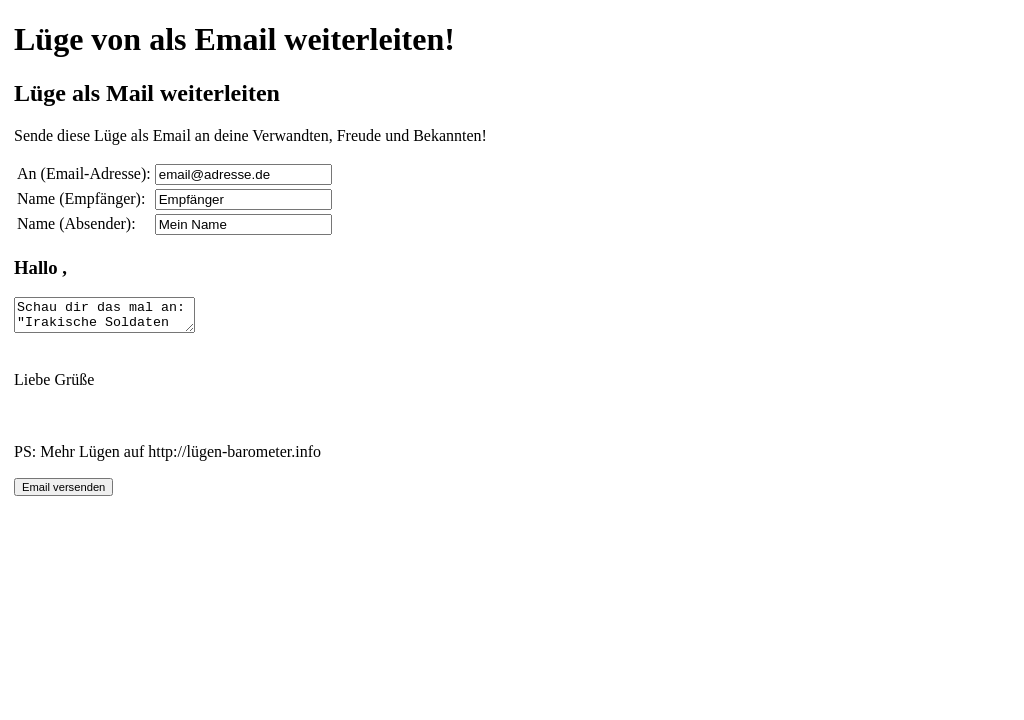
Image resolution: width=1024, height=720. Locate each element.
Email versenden (63, 493)
